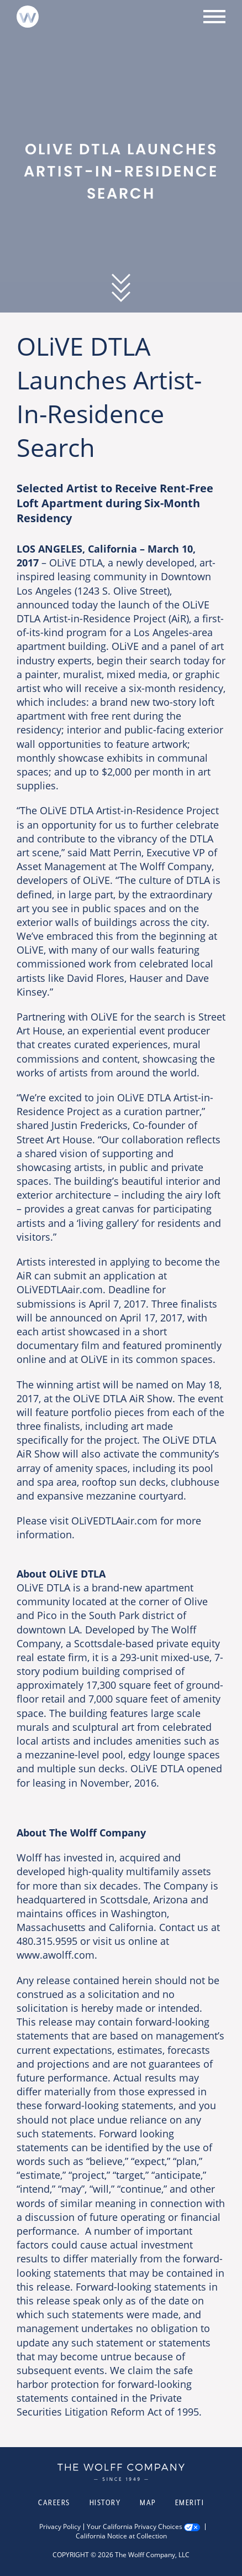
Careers (54, 2502)
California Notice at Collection (121, 2536)
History (105, 2502)
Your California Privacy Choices (134, 2526)
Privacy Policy (60, 2526)
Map (148, 2502)
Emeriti (189, 2502)
